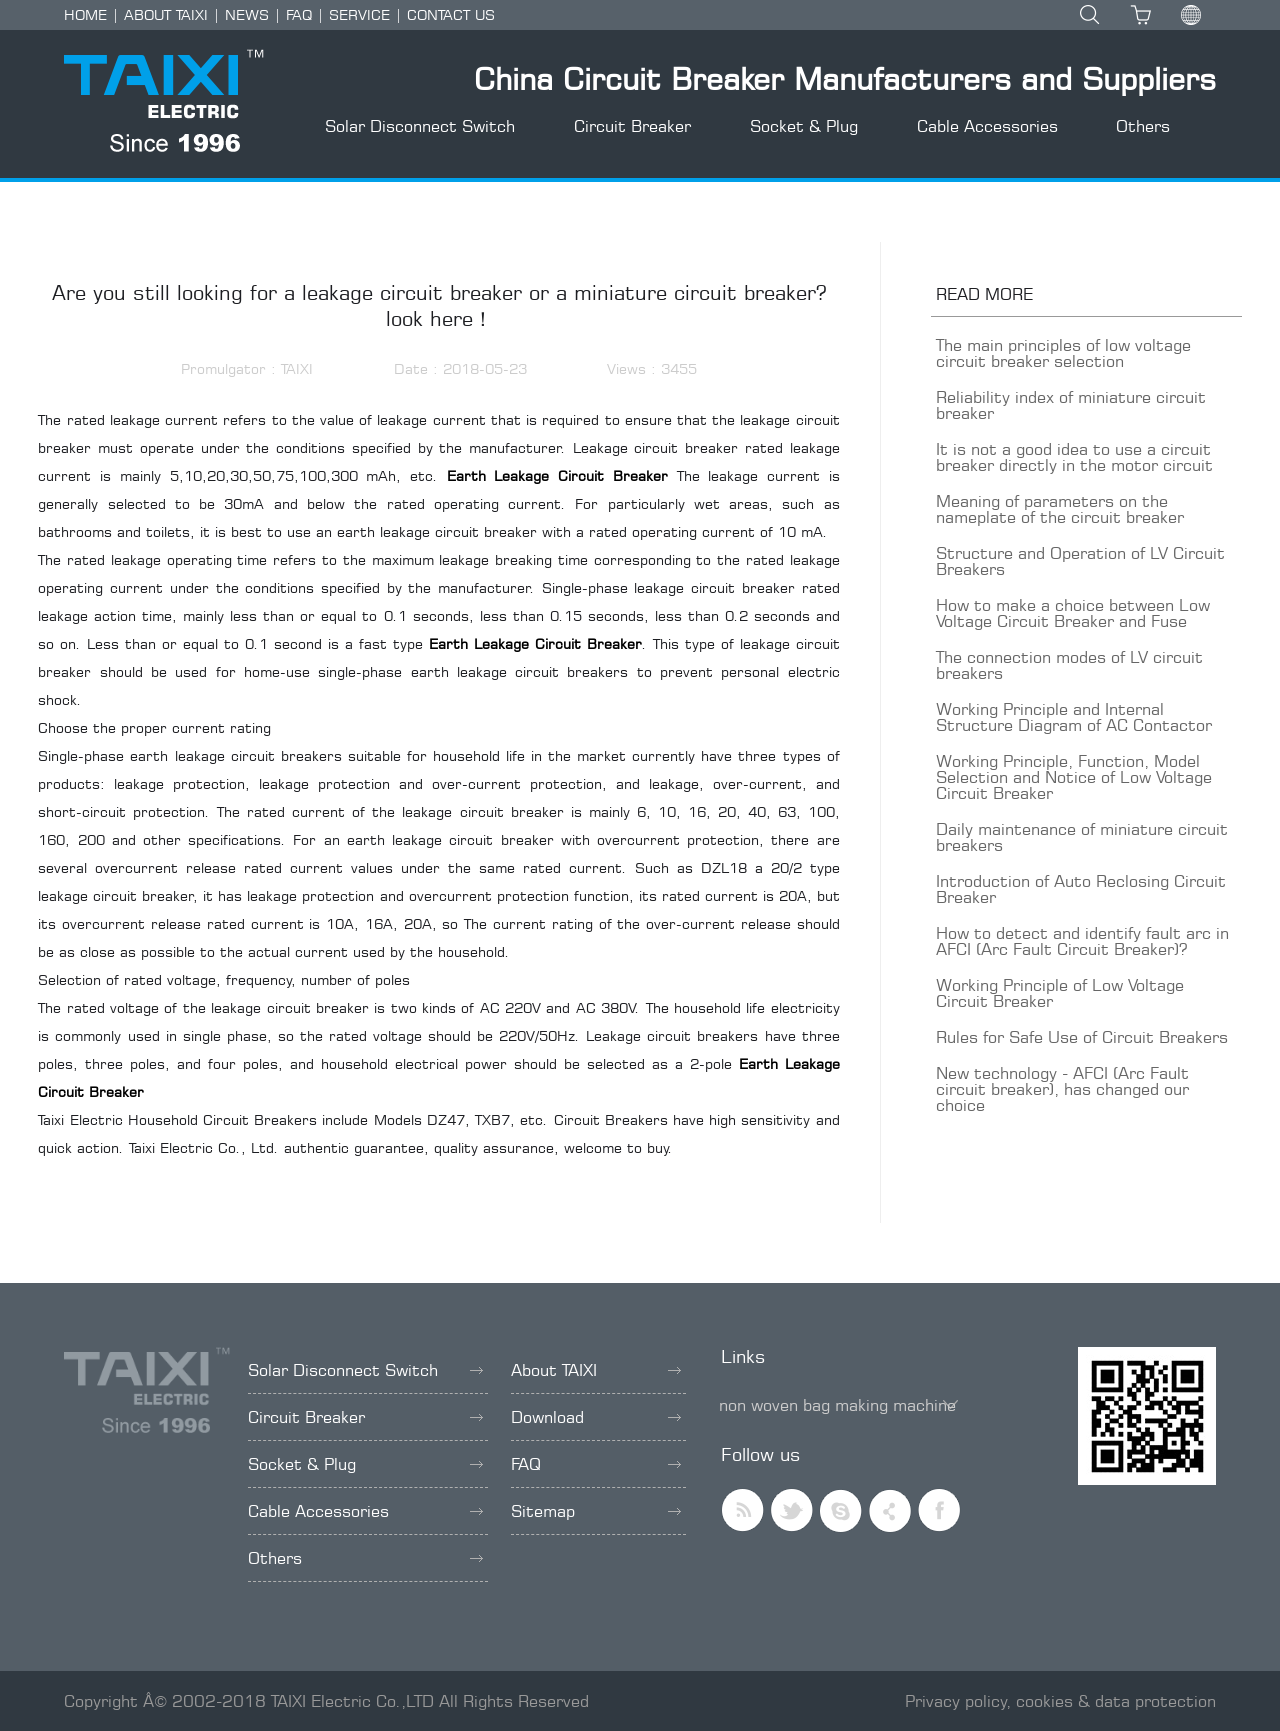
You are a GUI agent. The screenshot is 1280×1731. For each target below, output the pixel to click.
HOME (85, 14)
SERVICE (359, 14)
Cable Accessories (987, 126)
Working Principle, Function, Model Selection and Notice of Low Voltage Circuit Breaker (1074, 777)
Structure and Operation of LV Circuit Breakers (1080, 561)
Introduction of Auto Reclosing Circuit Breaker (1081, 889)
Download (596, 1417)
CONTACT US (451, 14)
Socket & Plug (804, 126)
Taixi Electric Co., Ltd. (204, 1147)
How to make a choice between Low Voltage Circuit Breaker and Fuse (1073, 613)
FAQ (299, 14)
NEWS (247, 14)
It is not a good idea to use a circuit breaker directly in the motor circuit (1074, 457)
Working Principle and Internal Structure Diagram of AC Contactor (1074, 717)
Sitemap (596, 1511)
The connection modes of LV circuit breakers (1069, 665)
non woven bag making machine (837, 1405)
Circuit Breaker (632, 126)
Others (1143, 126)
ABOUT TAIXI (166, 14)
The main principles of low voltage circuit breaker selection (1063, 353)
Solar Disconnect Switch (420, 126)
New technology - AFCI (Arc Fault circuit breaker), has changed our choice (1062, 1089)
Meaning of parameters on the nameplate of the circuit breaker (1060, 509)
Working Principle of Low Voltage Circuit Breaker (1060, 993)
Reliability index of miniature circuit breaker (1071, 405)
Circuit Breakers (611, 1119)
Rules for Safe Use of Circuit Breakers (1082, 1037)
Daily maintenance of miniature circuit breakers (1082, 837)
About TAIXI (596, 1370)
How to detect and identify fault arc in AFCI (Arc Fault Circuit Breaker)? (1082, 941)
